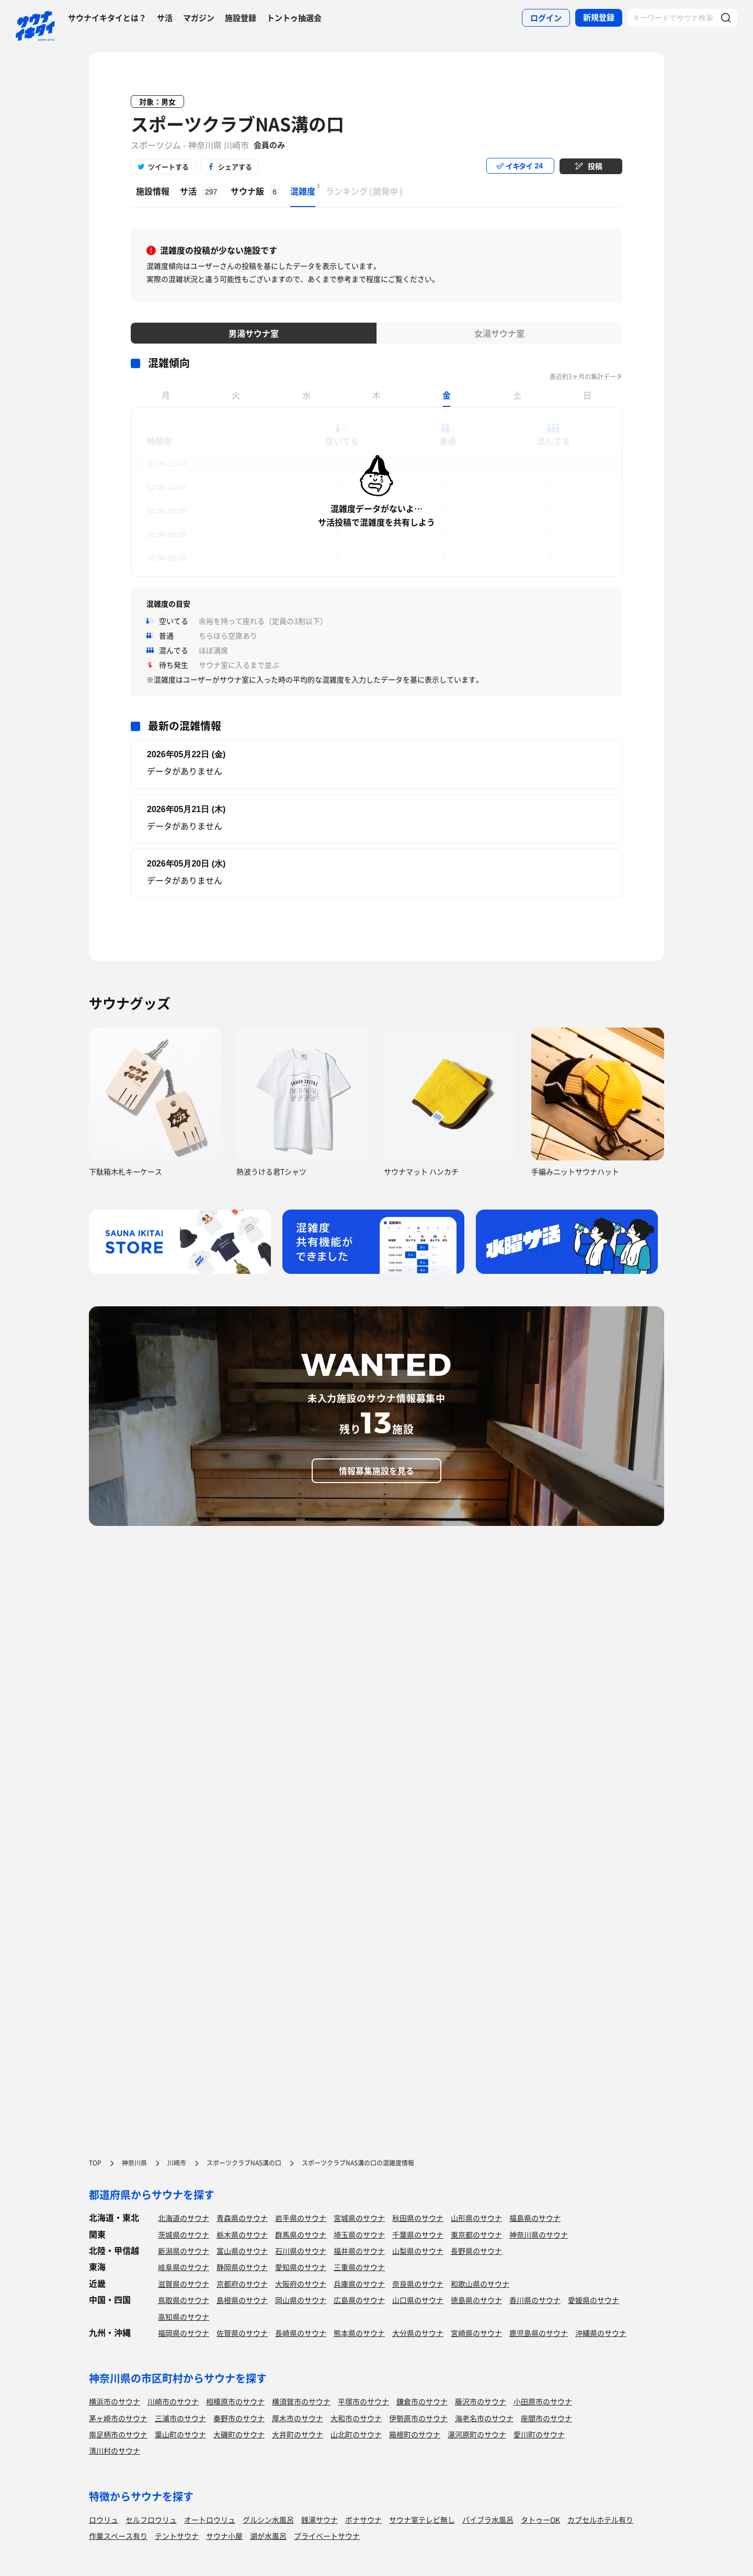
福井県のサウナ (359, 2251)
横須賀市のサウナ (301, 2401)
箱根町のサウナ (414, 2434)
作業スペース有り (118, 2536)
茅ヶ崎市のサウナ (118, 2418)
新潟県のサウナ (183, 2251)
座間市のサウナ (546, 2418)
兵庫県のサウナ (359, 2283)
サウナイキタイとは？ (107, 18)
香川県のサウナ (535, 2300)
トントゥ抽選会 (294, 18)
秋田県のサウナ (417, 2218)
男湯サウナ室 (254, 333)
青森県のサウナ (242, 2218)
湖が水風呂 (268, 2536)
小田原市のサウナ (543, 2401)
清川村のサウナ (114, 2450)
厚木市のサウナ (297, 2418)
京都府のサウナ (242, 2283)
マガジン (198, 18)
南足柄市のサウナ (118, 2434)
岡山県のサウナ (300, 2300)
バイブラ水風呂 (488, 2519)
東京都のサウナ (476, 2234)
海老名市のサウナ (484, 2418)
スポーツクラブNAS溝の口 (237, 124)
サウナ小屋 (224, 2536)
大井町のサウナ (297, 2434)
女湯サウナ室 (499, 333)
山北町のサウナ (356, 2434)
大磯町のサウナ (239, 2434)
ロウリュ (103, 2519)
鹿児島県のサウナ (538, 2333)
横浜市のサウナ (114, 2401)
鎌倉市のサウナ (422, 2401)
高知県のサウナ (183, 2316)
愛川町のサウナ (539, 2434)
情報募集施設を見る (376, 1470)
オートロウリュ (209, 2519)
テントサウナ (177, 2536)
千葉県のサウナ (417, 2234)
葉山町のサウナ (180, 2434)
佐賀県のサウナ (242, 2333)
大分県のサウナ (417, 2333)
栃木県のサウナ (242, 2234)
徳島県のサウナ (476, 2300)
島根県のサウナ (242, 2300)
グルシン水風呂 (268, 2519)
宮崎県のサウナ (476, 2333)
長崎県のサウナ (300, 2333)
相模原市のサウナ (235, 2401)
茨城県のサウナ (183, 2234)
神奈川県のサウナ (538, 2234)
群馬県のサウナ (300, 2234)
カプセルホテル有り (600, 2519)
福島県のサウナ (535, 2218)
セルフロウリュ (151, 2519)
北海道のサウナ (183, 2218)
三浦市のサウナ (180, 2418)
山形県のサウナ (476, 2218)
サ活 (165, 18)
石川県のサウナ (300, 2251)
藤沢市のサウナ (480, 2401)
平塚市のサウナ (363, 2401)
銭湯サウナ (319, 2519)
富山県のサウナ (242, 2251)
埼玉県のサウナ (359, 2234)
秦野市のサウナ (239, 2418)
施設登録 (240, 18)
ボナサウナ (363, 2519)
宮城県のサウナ (359, 2218)
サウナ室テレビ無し (422, 2519)
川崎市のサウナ (173, 2401)
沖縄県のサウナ (600, 2333)
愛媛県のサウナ (593, 2300)
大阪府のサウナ (300, 2283)
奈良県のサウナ (417, 2283)
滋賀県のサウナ (183, 2283)
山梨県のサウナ (417, 2251)
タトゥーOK (540, 2519)
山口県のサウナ (417, 2300)
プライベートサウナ (327, 2536)
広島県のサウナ (359, 2300)
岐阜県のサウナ (183, 2267)
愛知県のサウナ (300, 2267)
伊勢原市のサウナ (418, 2418)
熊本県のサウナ (359, 2333)
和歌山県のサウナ (480, 2283)
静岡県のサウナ (242, 2267)
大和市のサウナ (356, 2418)
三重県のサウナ (359, 2267)
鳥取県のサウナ (183, 2300)
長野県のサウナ (476, 2251)
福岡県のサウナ (183, 2333)
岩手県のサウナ (300, 2218)
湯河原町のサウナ (477, 2434)
